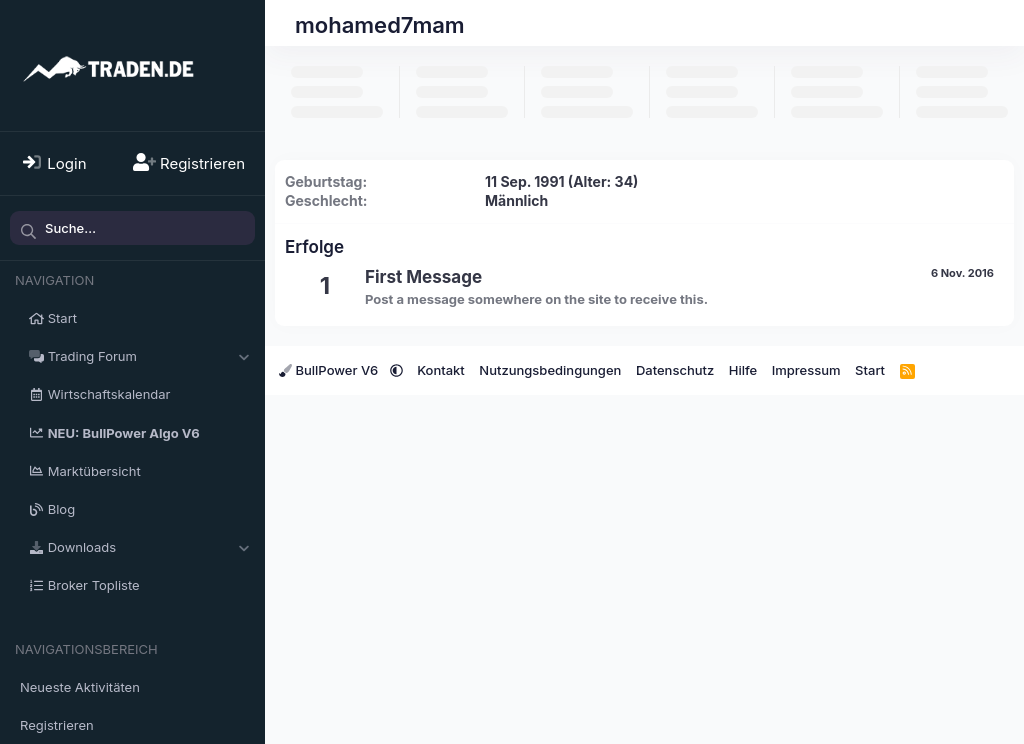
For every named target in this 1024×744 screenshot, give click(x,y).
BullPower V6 (330, 370)
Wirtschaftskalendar (109, 394)
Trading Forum (92, 356)
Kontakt (441, 370)
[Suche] (132, 228)
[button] (243, 356)
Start (62, 318)
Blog (61, 509)
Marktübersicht (94, 471)
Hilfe (743, 370)
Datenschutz (675, 370)
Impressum (806, 370)
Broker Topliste (94, 585)
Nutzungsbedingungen (550, 370)
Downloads (82, 547)
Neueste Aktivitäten (80, 687)
